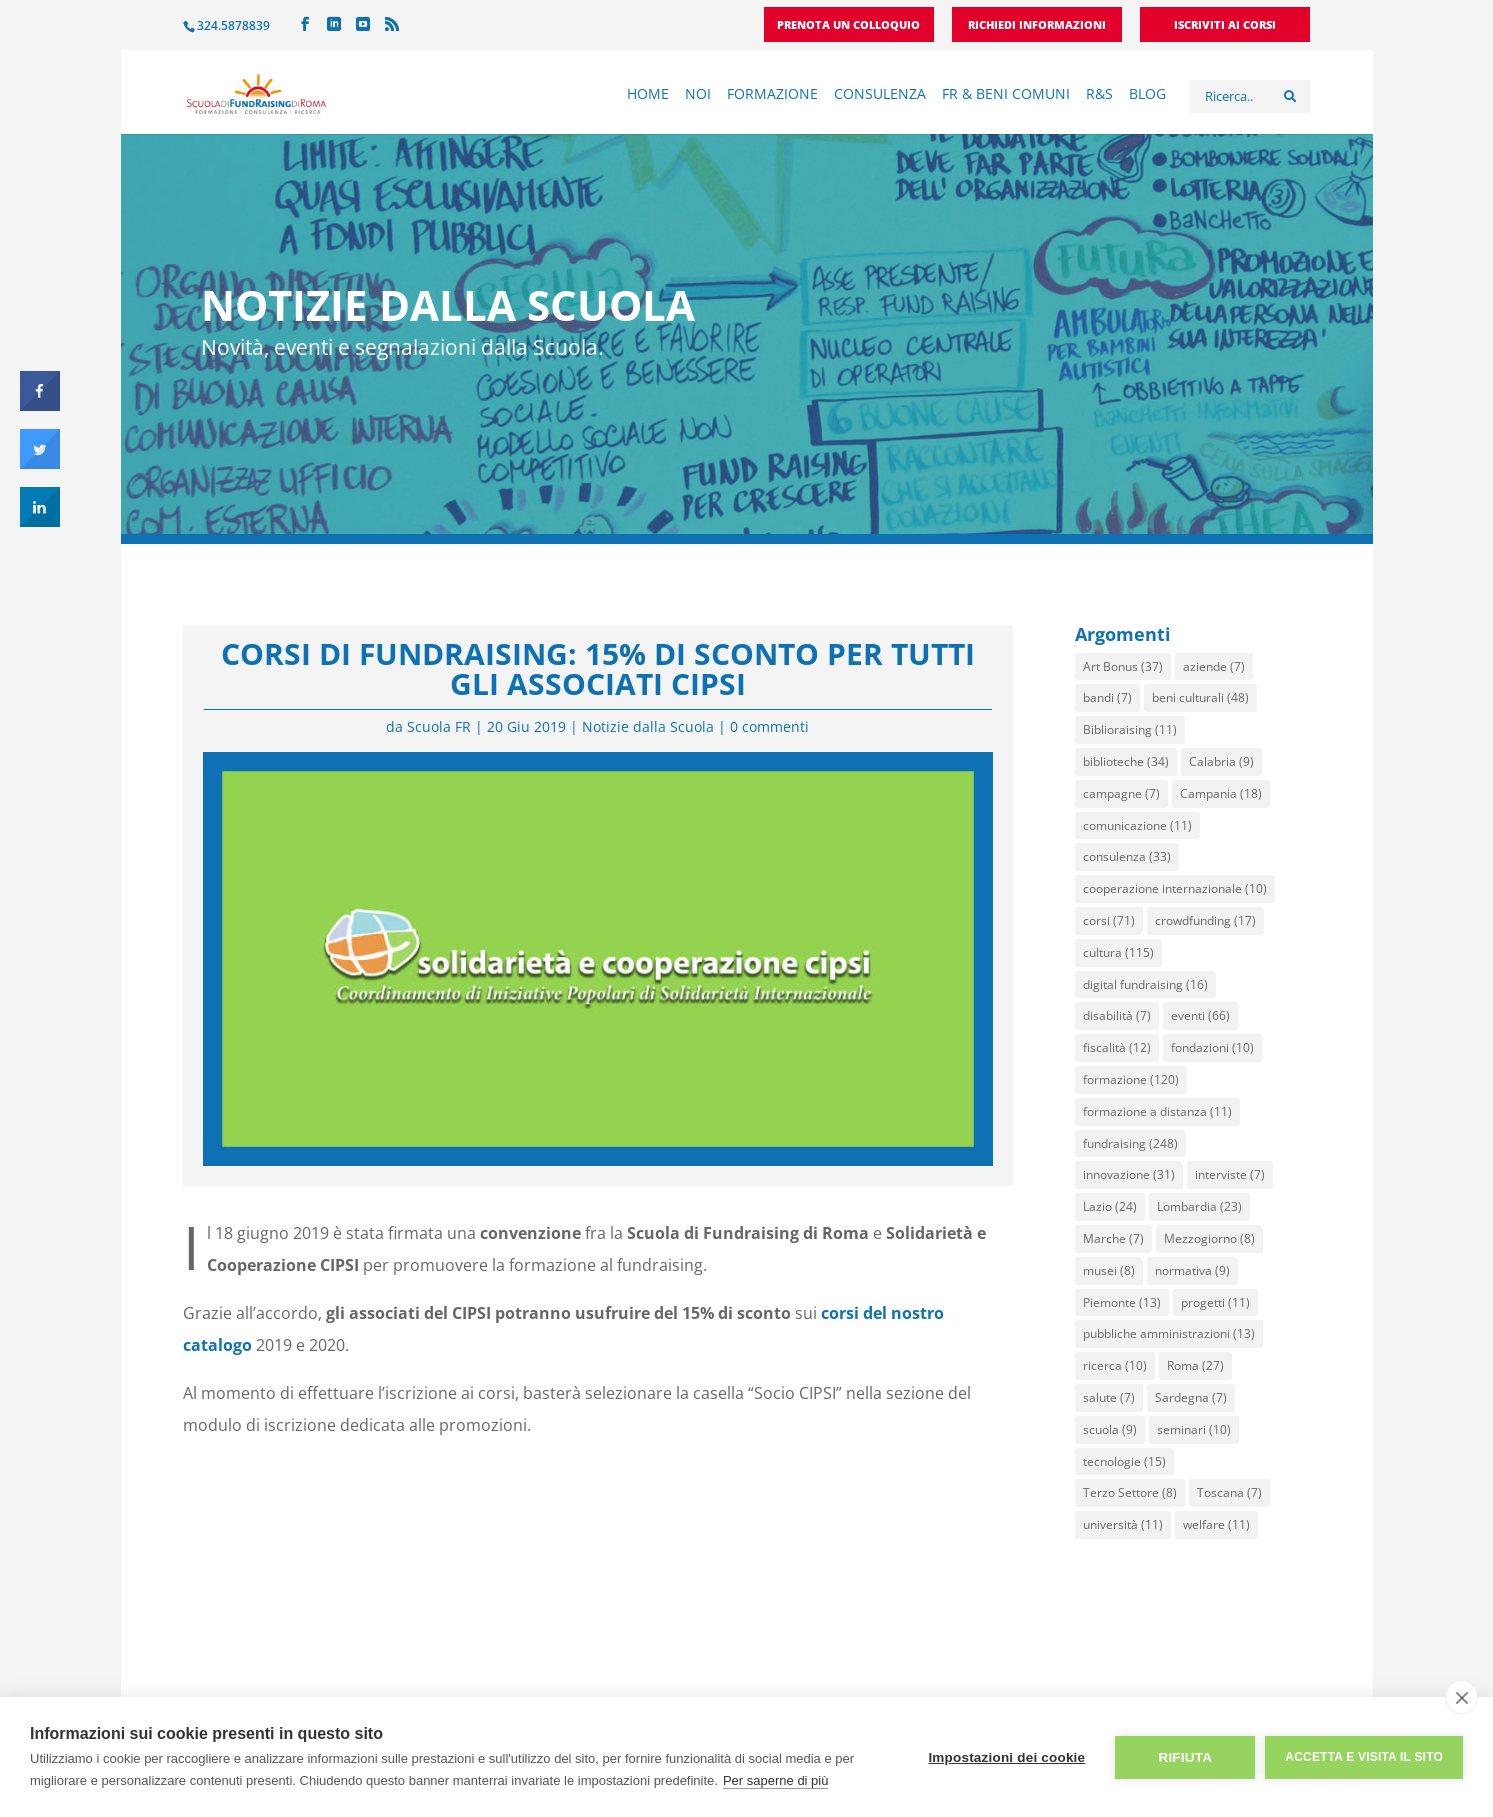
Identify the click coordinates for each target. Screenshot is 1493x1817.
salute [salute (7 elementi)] (1109, 1397)
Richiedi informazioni (1037, 25)
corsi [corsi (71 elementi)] (1109, 920)
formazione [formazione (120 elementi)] (1131, 1079)
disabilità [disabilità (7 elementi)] (1117, 1015)
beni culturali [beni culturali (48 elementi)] (1200, 697)
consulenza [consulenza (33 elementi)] (1127, 856)
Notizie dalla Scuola (648, 726)
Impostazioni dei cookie (1006, 1757)
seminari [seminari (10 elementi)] (1194, 1429)
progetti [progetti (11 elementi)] (1215, 1302)
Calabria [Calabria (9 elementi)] (1221, 761)
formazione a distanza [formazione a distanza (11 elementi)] (1157, 1111)
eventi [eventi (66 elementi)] (1200, 1015)
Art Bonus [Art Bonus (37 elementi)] (1123, 666)
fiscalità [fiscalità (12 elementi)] (1117, 1047)
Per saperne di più (776, 1780)
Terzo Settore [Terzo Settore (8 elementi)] (1130, 1492)
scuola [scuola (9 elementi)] (1110, 1429)
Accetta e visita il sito (1364, 1757)
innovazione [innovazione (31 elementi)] (1129, 1174)
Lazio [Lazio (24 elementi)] (1110, 1206)
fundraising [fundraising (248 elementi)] (1130, 1143)
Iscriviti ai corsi (1225, 25)
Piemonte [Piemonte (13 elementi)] (1122, 1302)
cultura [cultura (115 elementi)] (1118, 952)
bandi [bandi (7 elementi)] (1107, 697)
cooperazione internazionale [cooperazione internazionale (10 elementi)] (1175, 888)
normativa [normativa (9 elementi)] (1192, 1270)
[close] (1461, 1697)
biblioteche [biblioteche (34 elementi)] (1126, 761)
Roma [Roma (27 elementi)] (1195, 1365)
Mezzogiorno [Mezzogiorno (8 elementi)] (1209, 1238)
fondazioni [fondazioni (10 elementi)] (1212, 1047)
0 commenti (769, 726)
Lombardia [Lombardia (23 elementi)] (1199, 1206)
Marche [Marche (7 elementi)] (1113, 1238)
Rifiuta (1185, 1757)
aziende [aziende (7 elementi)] (1214, 666)
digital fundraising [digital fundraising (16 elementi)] (1145, 984)
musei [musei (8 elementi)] (1109, 1270)
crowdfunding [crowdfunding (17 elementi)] (1205, 920)
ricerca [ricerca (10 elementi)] (1115, 1365)
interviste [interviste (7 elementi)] (1230, 1174)
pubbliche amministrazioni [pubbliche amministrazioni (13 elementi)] (1169, 1333)
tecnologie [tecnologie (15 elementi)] (1124, 1461)
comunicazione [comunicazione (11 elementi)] (1137, 825)
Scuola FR (439, 726)
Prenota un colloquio (848, 25)
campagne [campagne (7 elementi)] (1121, 793)
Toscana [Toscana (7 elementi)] (1229, 1492)
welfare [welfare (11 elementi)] (1216, 1524)
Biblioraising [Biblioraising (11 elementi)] (1130, 729)
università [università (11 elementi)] (1123, 1524)
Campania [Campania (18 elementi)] (1221, 793)
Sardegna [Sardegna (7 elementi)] (1191, 1397)
